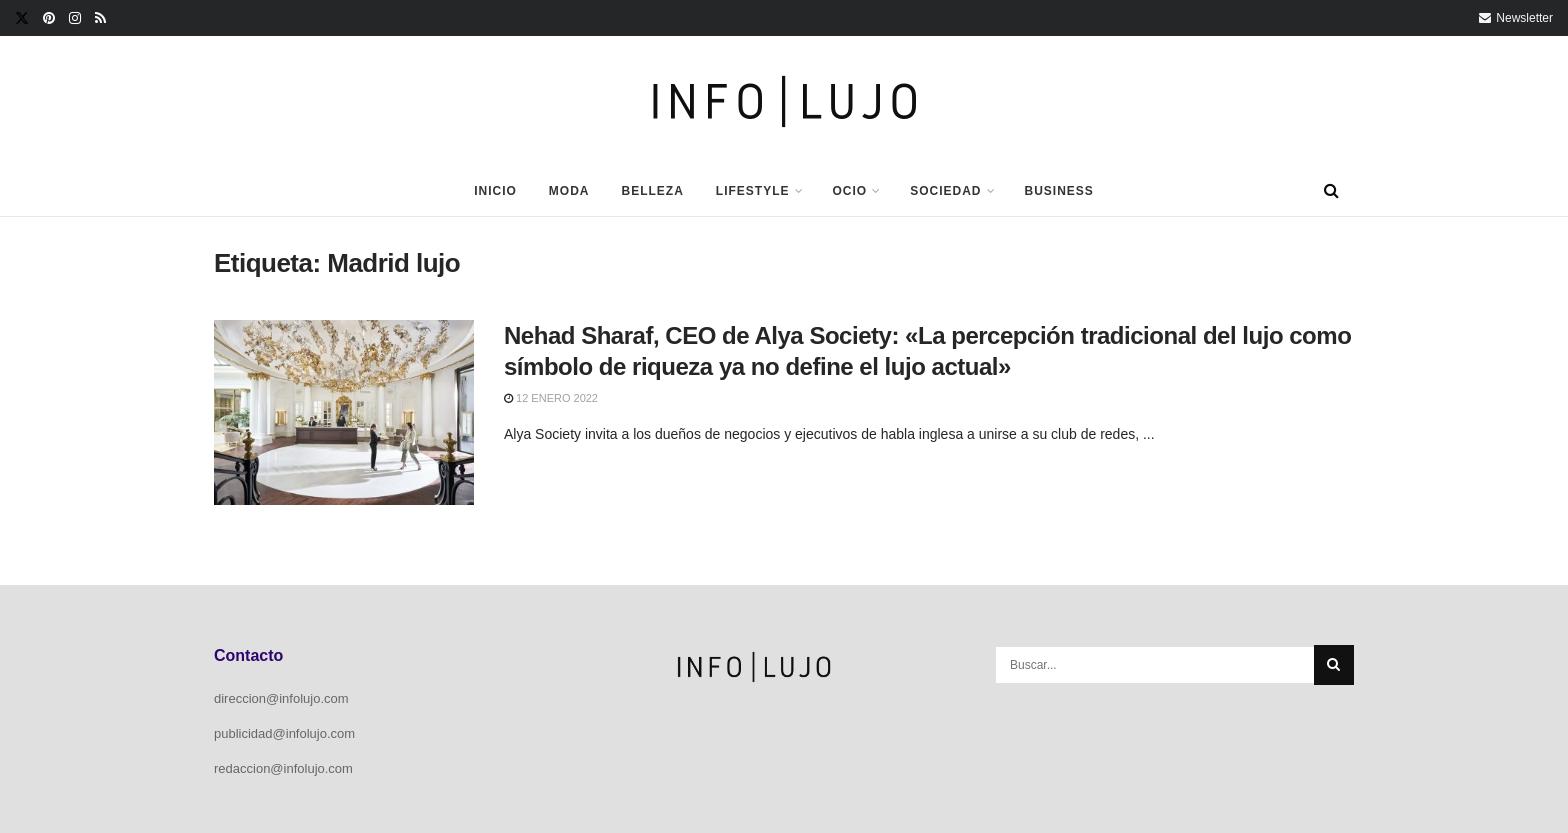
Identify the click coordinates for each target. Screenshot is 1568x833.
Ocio (850, 191)
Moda (569, 191)
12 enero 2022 (551, 398)
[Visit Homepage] (784, 101)
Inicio (495, 191)
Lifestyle (753, 191)
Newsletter (1516, 18)
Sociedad (945, 191)
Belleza (652, 191)
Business (1059, 191)
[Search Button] (1331, 191)
